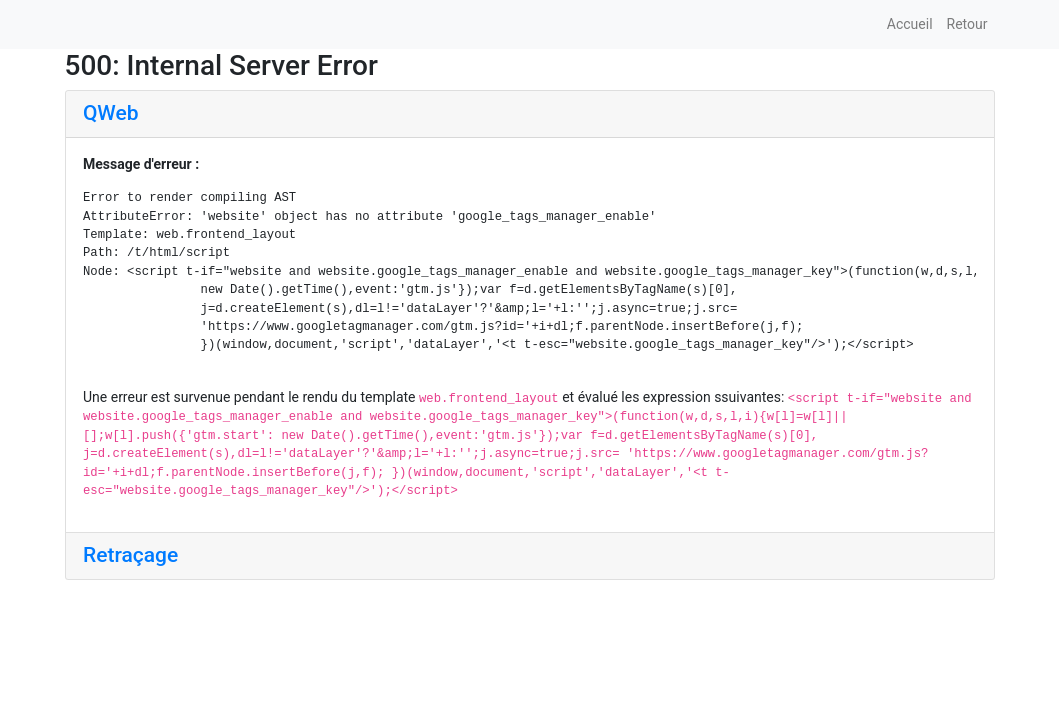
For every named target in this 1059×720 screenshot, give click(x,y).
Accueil (910, 24)
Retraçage (130, 555)
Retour (967, 24)
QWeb (110, 113)
